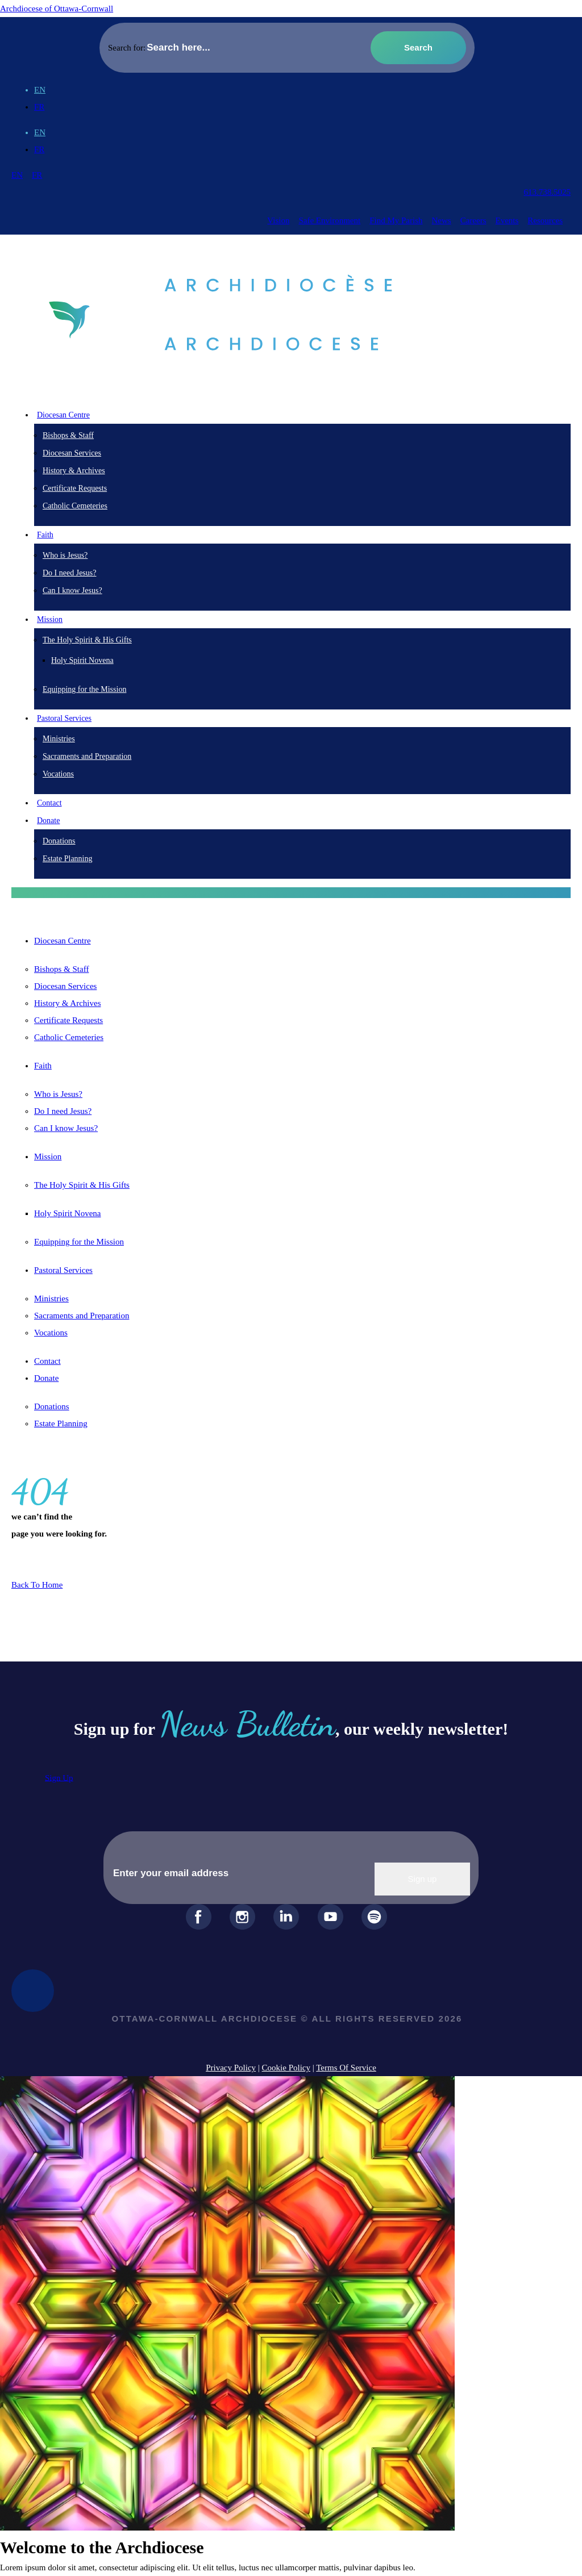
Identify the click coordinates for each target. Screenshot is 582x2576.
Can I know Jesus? (72, 590)
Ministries (59, 738)
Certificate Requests (75, 488)
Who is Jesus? (65, 555)
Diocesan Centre (62, 940)
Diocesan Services (72, 453)
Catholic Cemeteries (75, 506)
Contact (49, 803)
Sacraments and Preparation (87, 756)
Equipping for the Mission (84, 689)
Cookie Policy (286, 2067)
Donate (46, 1378)
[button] (291, 892)
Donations (59, 841)
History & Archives (74, 470)
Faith (43, 1065)
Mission (47, 1156)
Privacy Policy (231, 2067)
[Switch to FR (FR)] (39, 106)
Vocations (58, 774)
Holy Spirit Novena (82, 660)
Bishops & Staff (68, 435)
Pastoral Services (63, 1270)
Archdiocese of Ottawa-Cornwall (56, 8)
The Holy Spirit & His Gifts (87, 640)
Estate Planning (68, 858)
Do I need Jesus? (69, 573)
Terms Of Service (346, 2067)
